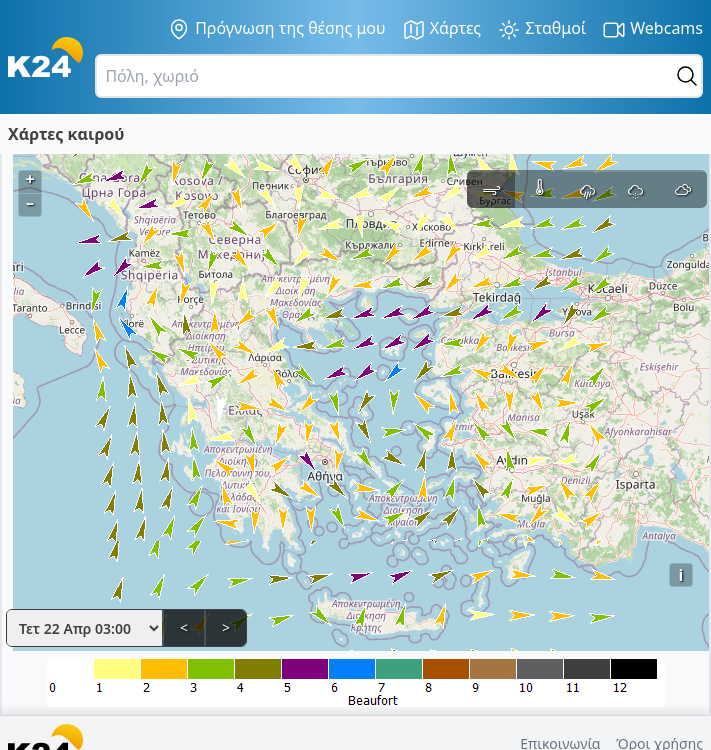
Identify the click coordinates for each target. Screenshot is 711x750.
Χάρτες (442, 29)
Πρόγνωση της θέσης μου (276, 29)
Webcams (652, 29)
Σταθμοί (541, 29)
